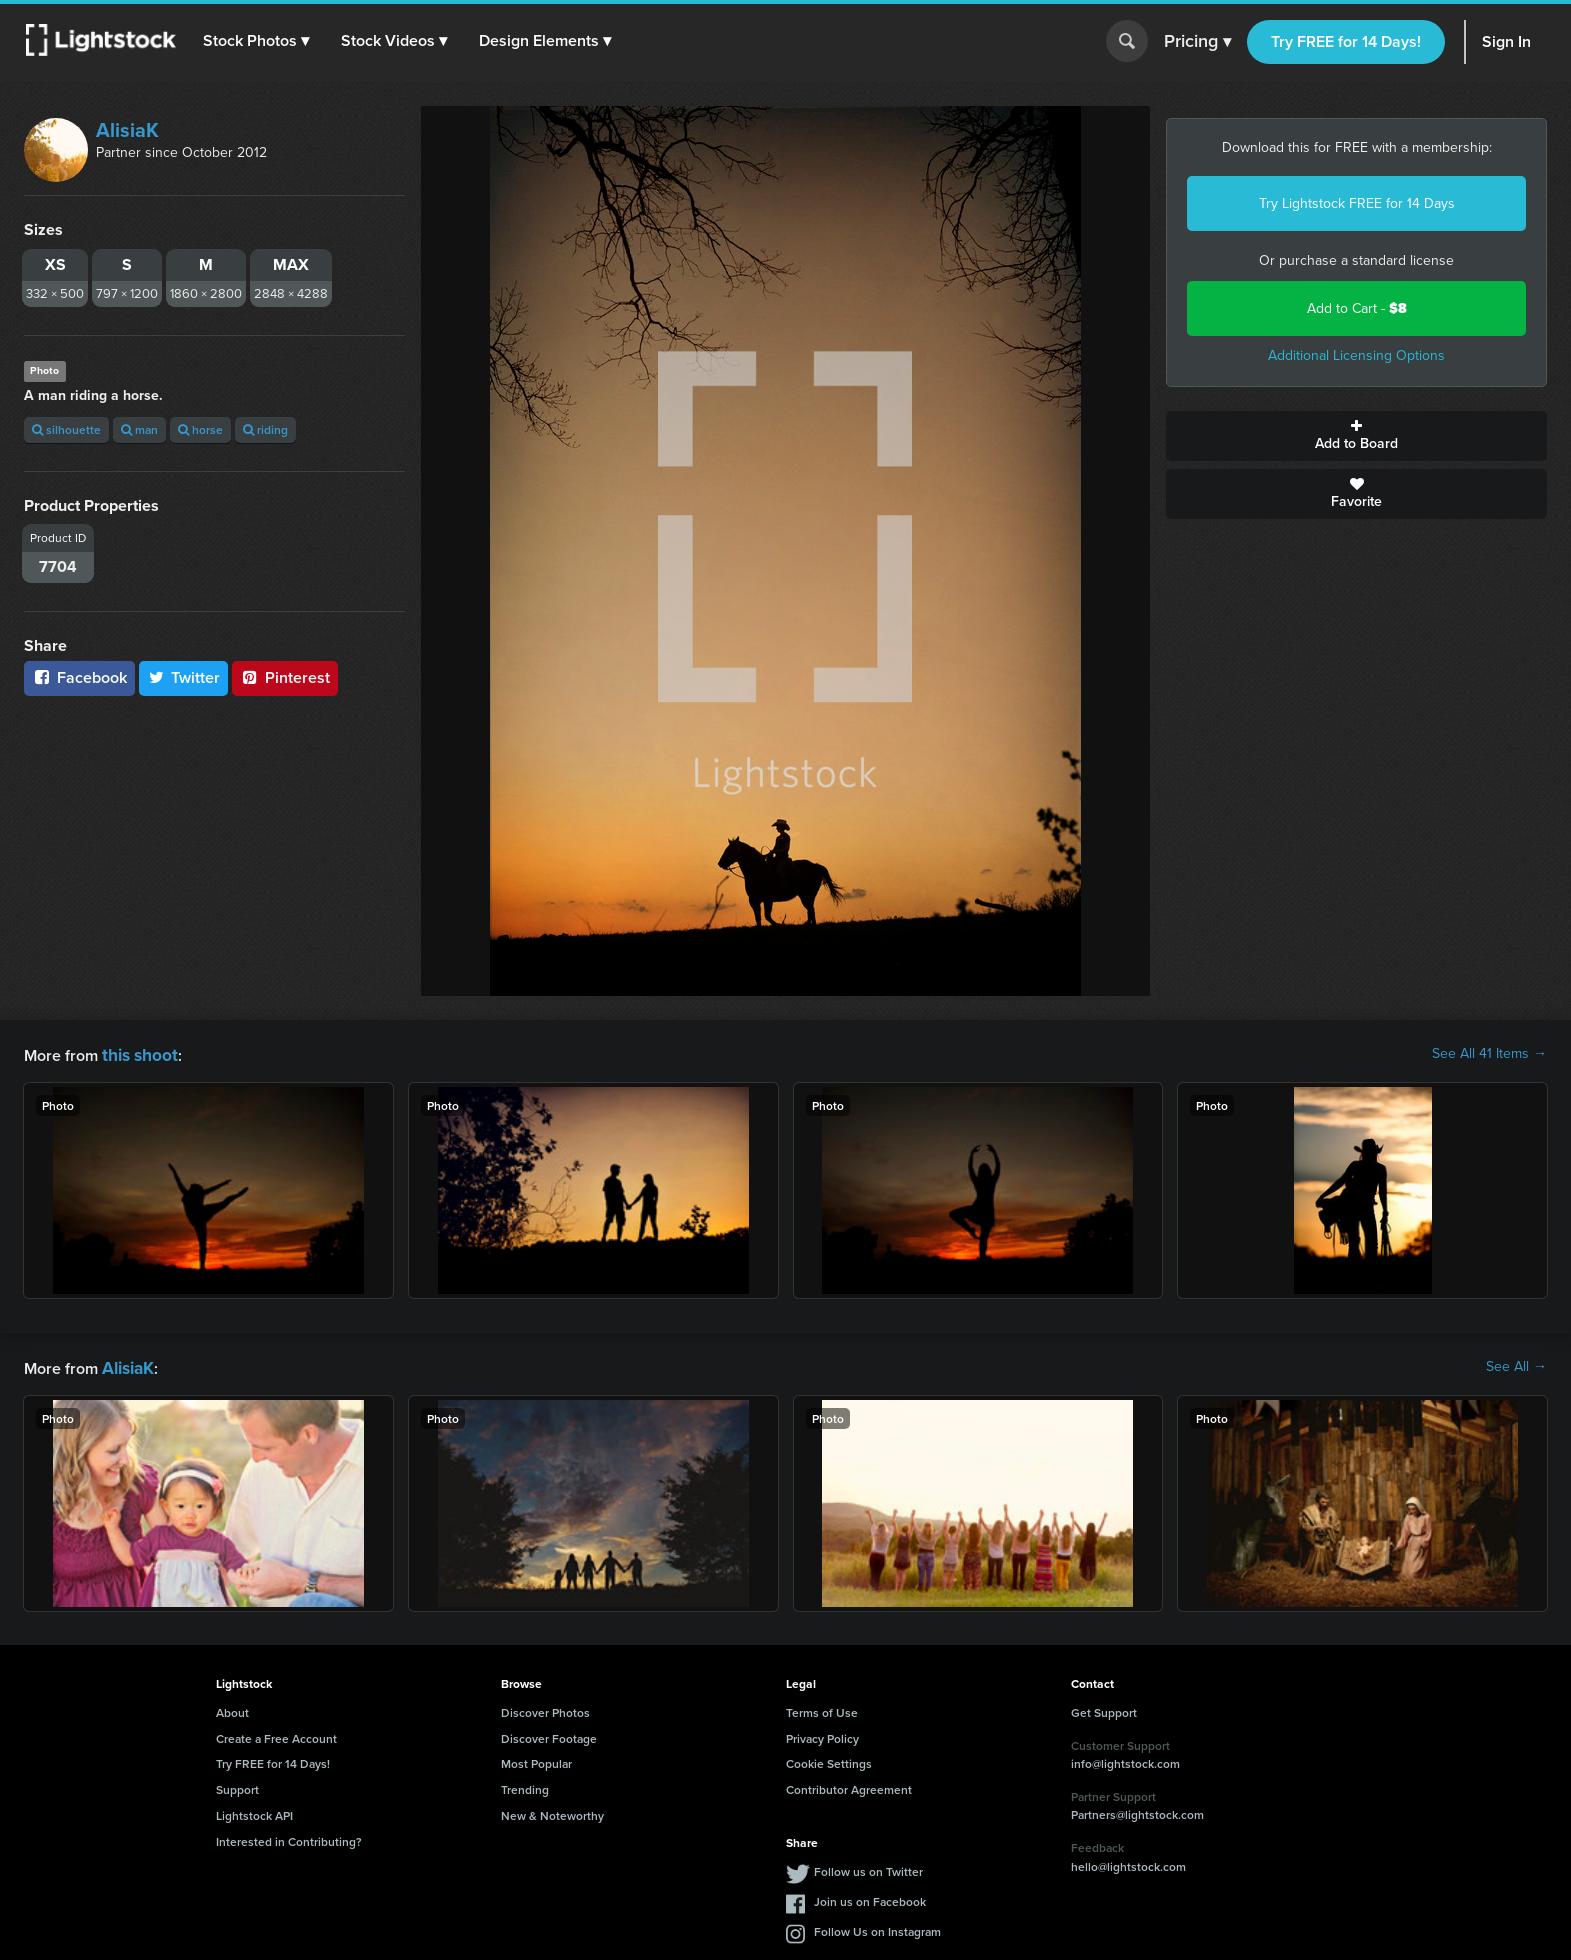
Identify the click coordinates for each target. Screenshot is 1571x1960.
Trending (525, 1785)
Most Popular (536, 1759)
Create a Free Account (276, 1734)
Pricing (1197, 42)
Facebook (79, 677)
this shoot (137, 1053)
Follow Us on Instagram (877, 1927)
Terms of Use (822, 1708)
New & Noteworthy (552, 1811)
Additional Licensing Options (1356, 355)
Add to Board (1356, 436)
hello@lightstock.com (1128, 1862)
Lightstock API (254, 1811)
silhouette (66, 429)
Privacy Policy (822, 1734)
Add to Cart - (1357, 308)
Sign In (1506, 41)
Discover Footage (549, 1734)
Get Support (1104, 1708)
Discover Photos (545, 1708)
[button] (259, 41)
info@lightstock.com (1125, 1759)
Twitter (184, 677)
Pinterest (285, 677)
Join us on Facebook (870, 1897)
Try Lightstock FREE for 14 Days (1357, 203)
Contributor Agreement (849, 1785)
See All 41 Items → (1489, 1054)
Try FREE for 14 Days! (1346, 41)
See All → (1516, 1365)
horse (200, 429)
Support (237, 1785)
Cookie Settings (829, 1759)
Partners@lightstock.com (1137, 1810)
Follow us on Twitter (868, 1867)
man (139, 429)
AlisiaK (127, 130)
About (232, 1708)
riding (265, 429)
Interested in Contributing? (289, 1837)
